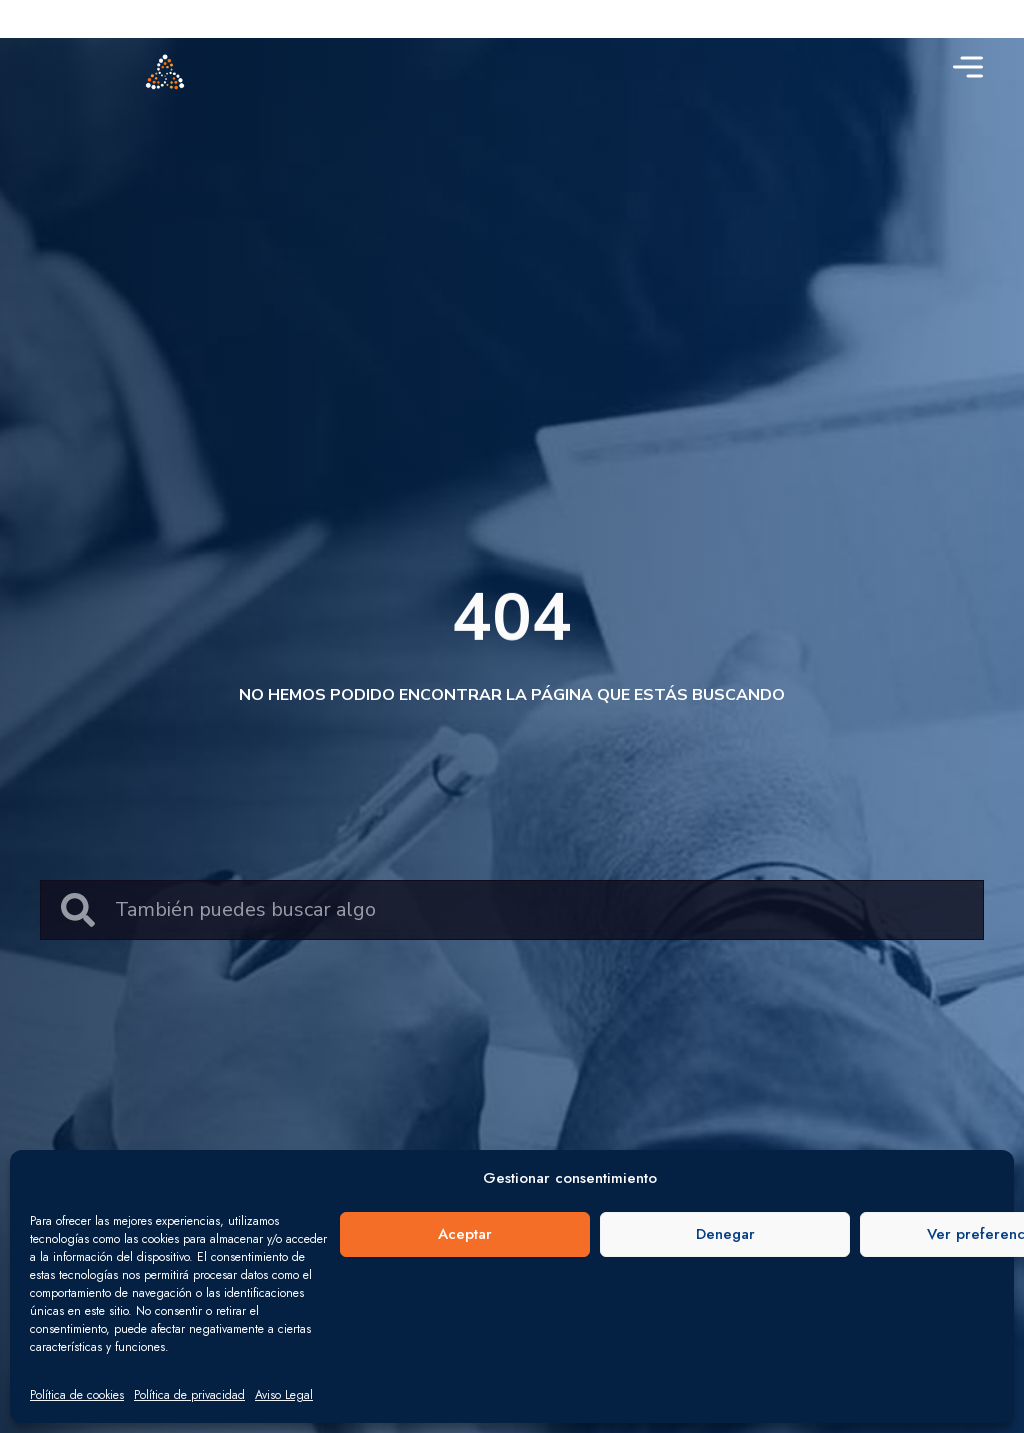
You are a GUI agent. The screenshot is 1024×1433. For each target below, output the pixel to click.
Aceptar (465, 1234)
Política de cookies (77, 1395)
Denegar (725, 1234)
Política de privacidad (189, 1395)
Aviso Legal (284, 1395)
